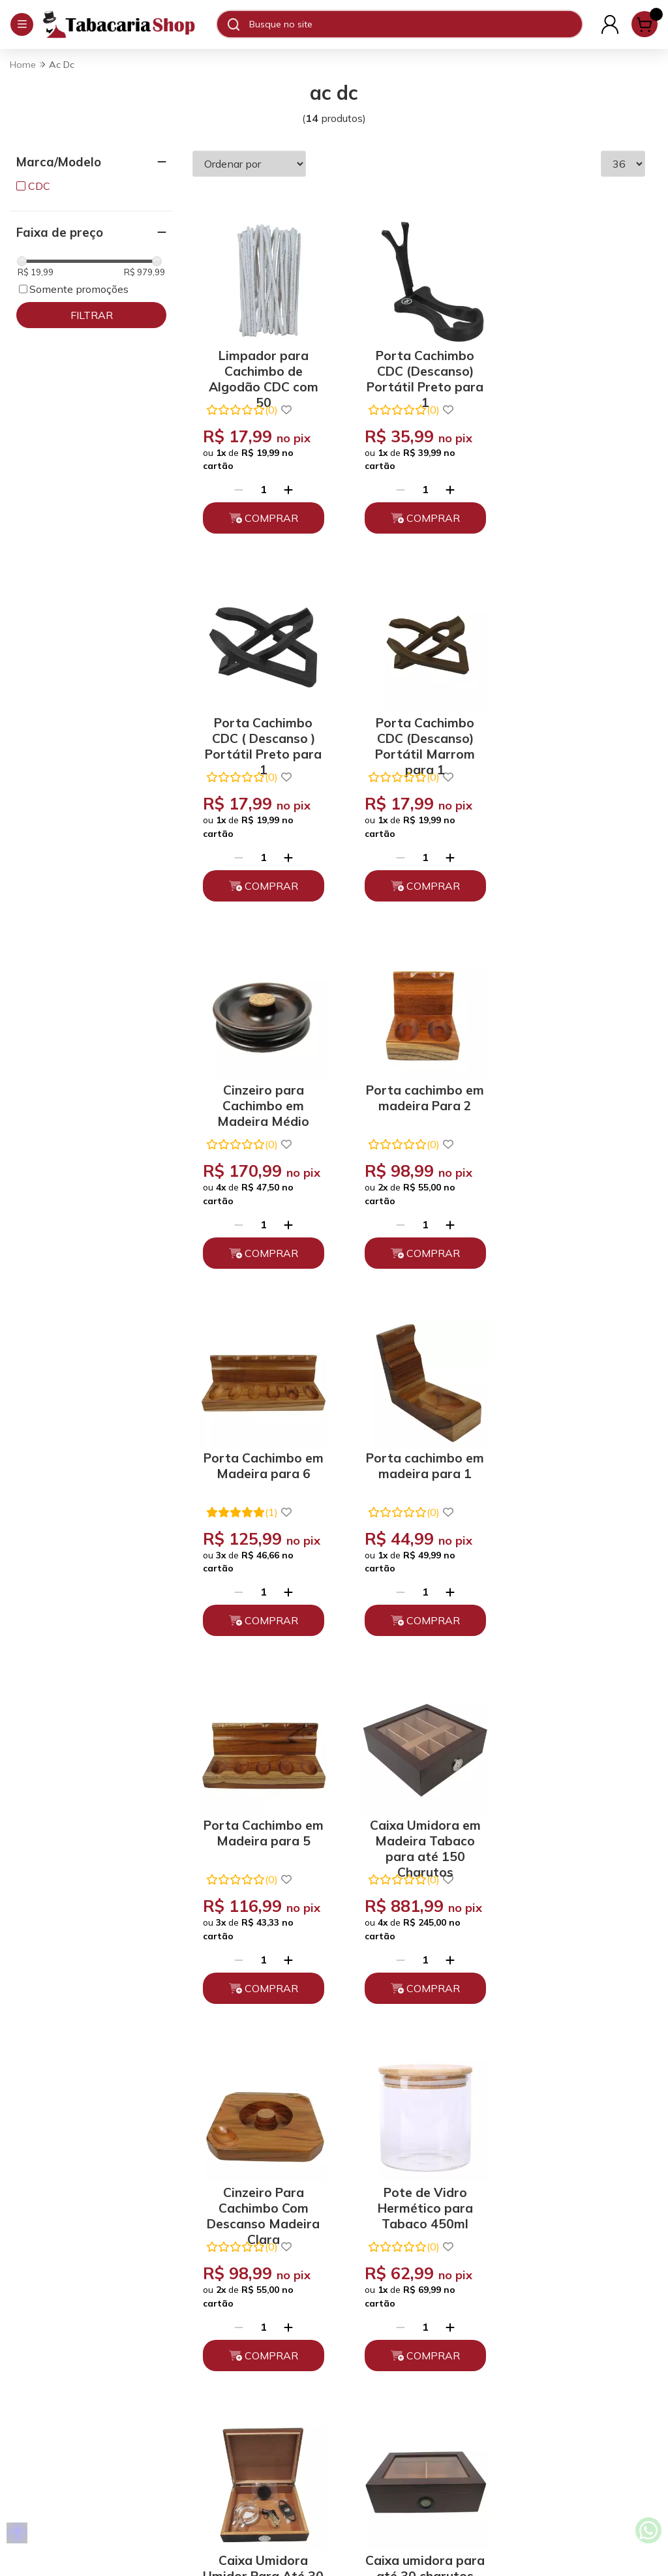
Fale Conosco (370, 2352)
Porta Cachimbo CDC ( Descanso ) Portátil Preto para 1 (576, 364)
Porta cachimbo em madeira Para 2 (576, 722)
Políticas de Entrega (223, 2375)
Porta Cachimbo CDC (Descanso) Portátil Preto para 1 (418, 364)
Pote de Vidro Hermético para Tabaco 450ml (576, 1495)
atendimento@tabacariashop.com (411, 2323)
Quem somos (206, 2293)
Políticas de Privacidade (232, 2316)
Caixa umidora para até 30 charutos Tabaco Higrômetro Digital (418, 1878)
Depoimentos (207, 2397)
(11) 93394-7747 (378, 2293)
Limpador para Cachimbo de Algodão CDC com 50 (261, 364)
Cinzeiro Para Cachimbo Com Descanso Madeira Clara (418, 1495)
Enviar (592, 2164)
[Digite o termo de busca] (415, 24)
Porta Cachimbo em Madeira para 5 (576, 1105)
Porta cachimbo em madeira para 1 (418, 1105)
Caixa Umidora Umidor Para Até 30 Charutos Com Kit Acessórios (261, 1878)
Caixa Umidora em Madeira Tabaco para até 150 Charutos (261, 1495)
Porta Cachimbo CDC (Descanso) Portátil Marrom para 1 (261, 727)
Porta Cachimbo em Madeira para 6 (261, 1105)
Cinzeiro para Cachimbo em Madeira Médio (418, 727)
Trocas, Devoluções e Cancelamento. (225, 2346)
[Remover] (236, 485)
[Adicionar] (286, 485)
